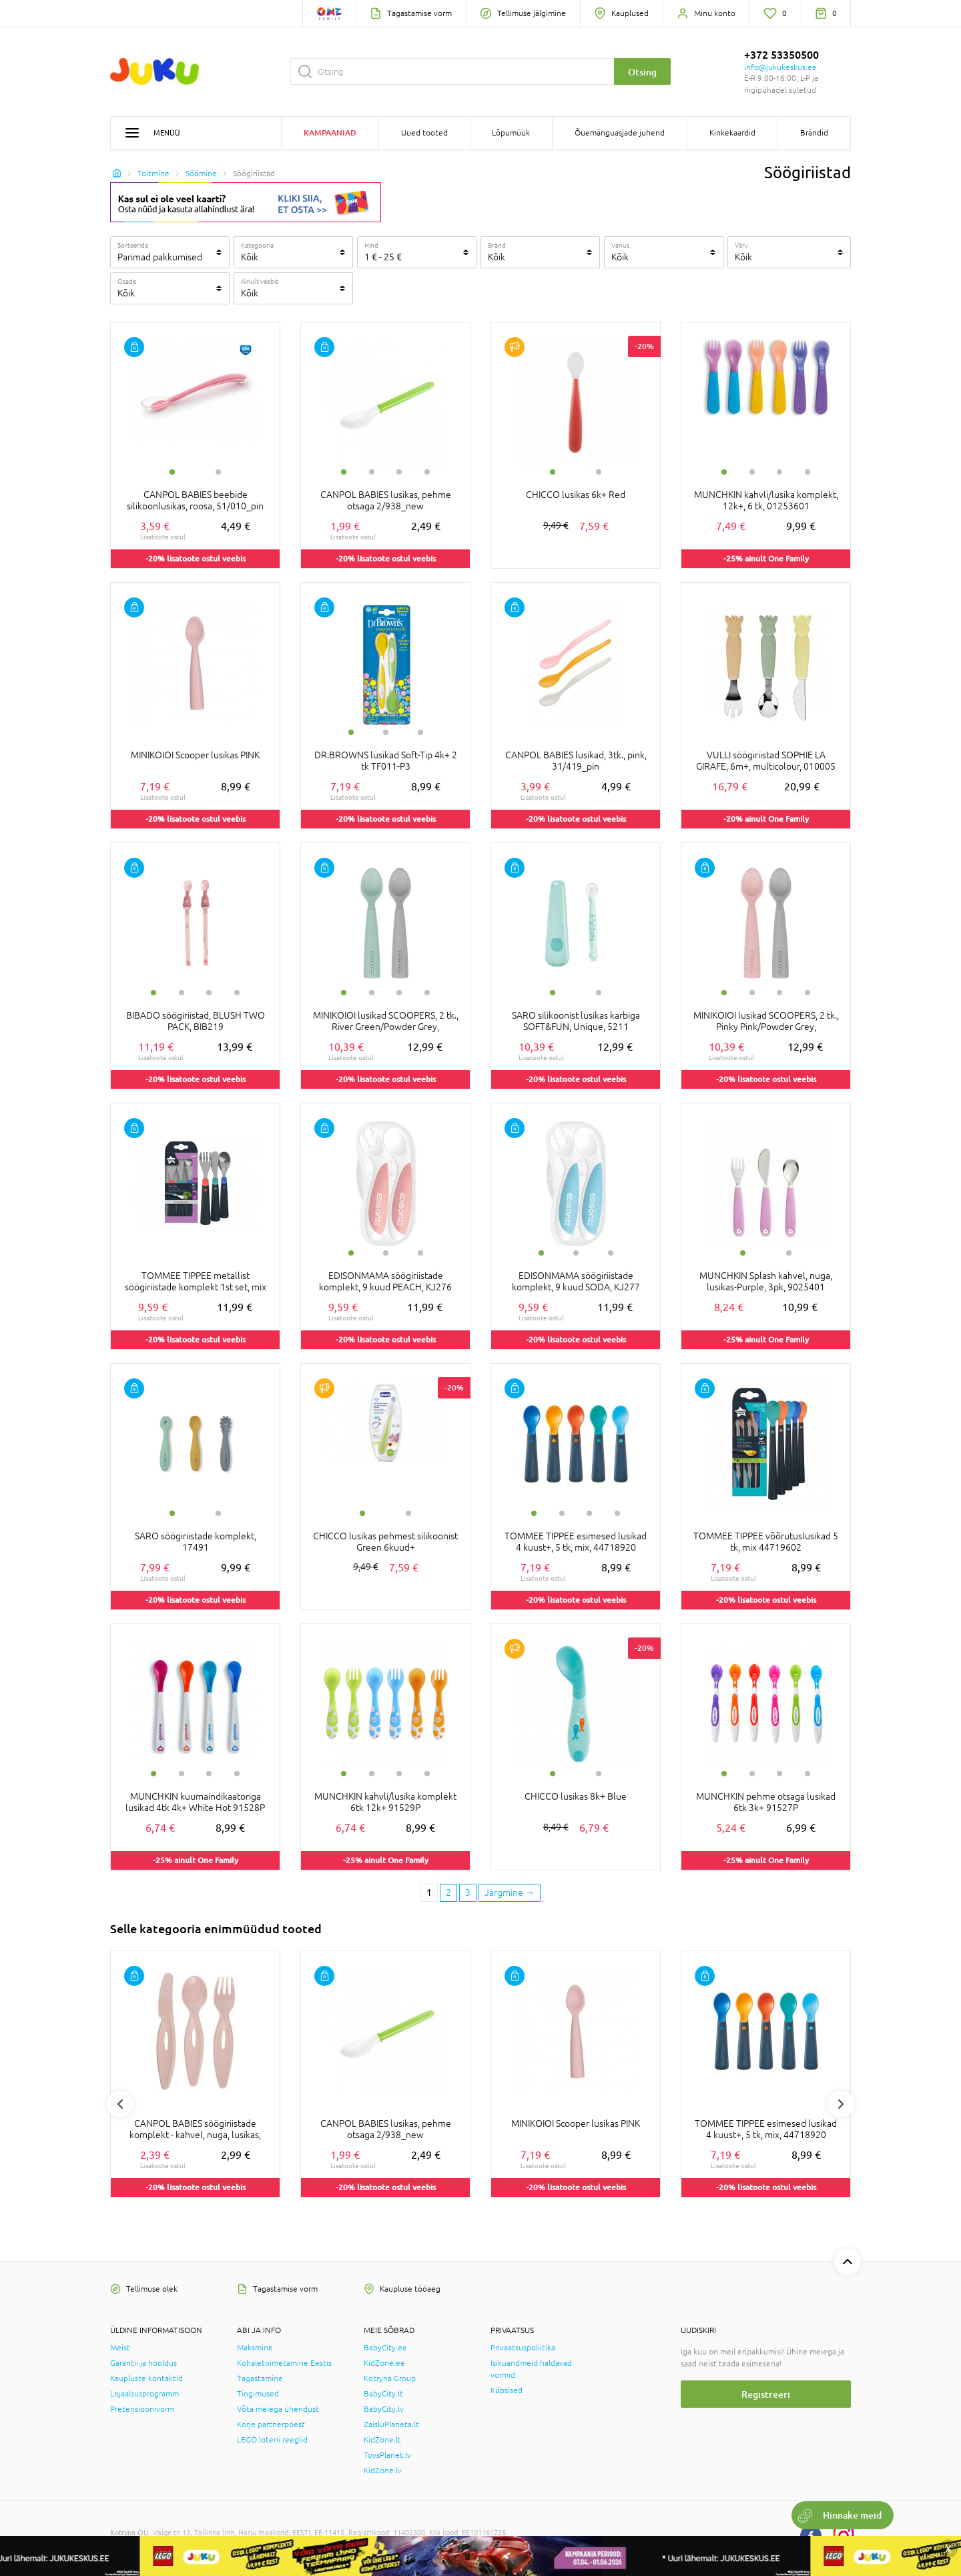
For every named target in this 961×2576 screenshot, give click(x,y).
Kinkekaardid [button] (732, 133)
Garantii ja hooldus (143, 2363)
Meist (120, 2347)
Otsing (642, 71)
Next (841, 2104)
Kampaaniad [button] (330, 132)
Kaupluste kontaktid (146, 2378)
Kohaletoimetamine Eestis (284, 2363)
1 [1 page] (429, 1892)
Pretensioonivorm (142, 2409)
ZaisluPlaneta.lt (391, 2424)
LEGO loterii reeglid (272, 2439)
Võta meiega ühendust (278, 2409)
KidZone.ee (384, 2363)
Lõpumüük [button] (511, 133)
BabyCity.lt (383, 2393)
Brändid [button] (814, 133)
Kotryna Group (390, 2378)
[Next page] (509, 1893)
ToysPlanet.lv (387, 2455)
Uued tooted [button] (424, 133)
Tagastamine (260, 2378)
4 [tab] (427, 472)
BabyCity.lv (384, 2409)
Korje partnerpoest (271, 2424)
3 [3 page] (467, 1892)
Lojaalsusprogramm (144, 2393)
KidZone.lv (383, 2470)
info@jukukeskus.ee (780, 67)
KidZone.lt (382, 2439)
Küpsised (507, 2390)
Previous (120, 2104)
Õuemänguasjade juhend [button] (620, 133)
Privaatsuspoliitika (523, 2347)
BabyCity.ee (385, 2347)
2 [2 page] (448, 1892)
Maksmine (255, 2347)
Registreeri (765, 2394)
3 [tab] (399, 472)
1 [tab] (172, 472)
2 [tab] (218, 472)
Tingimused (258, 2393)
